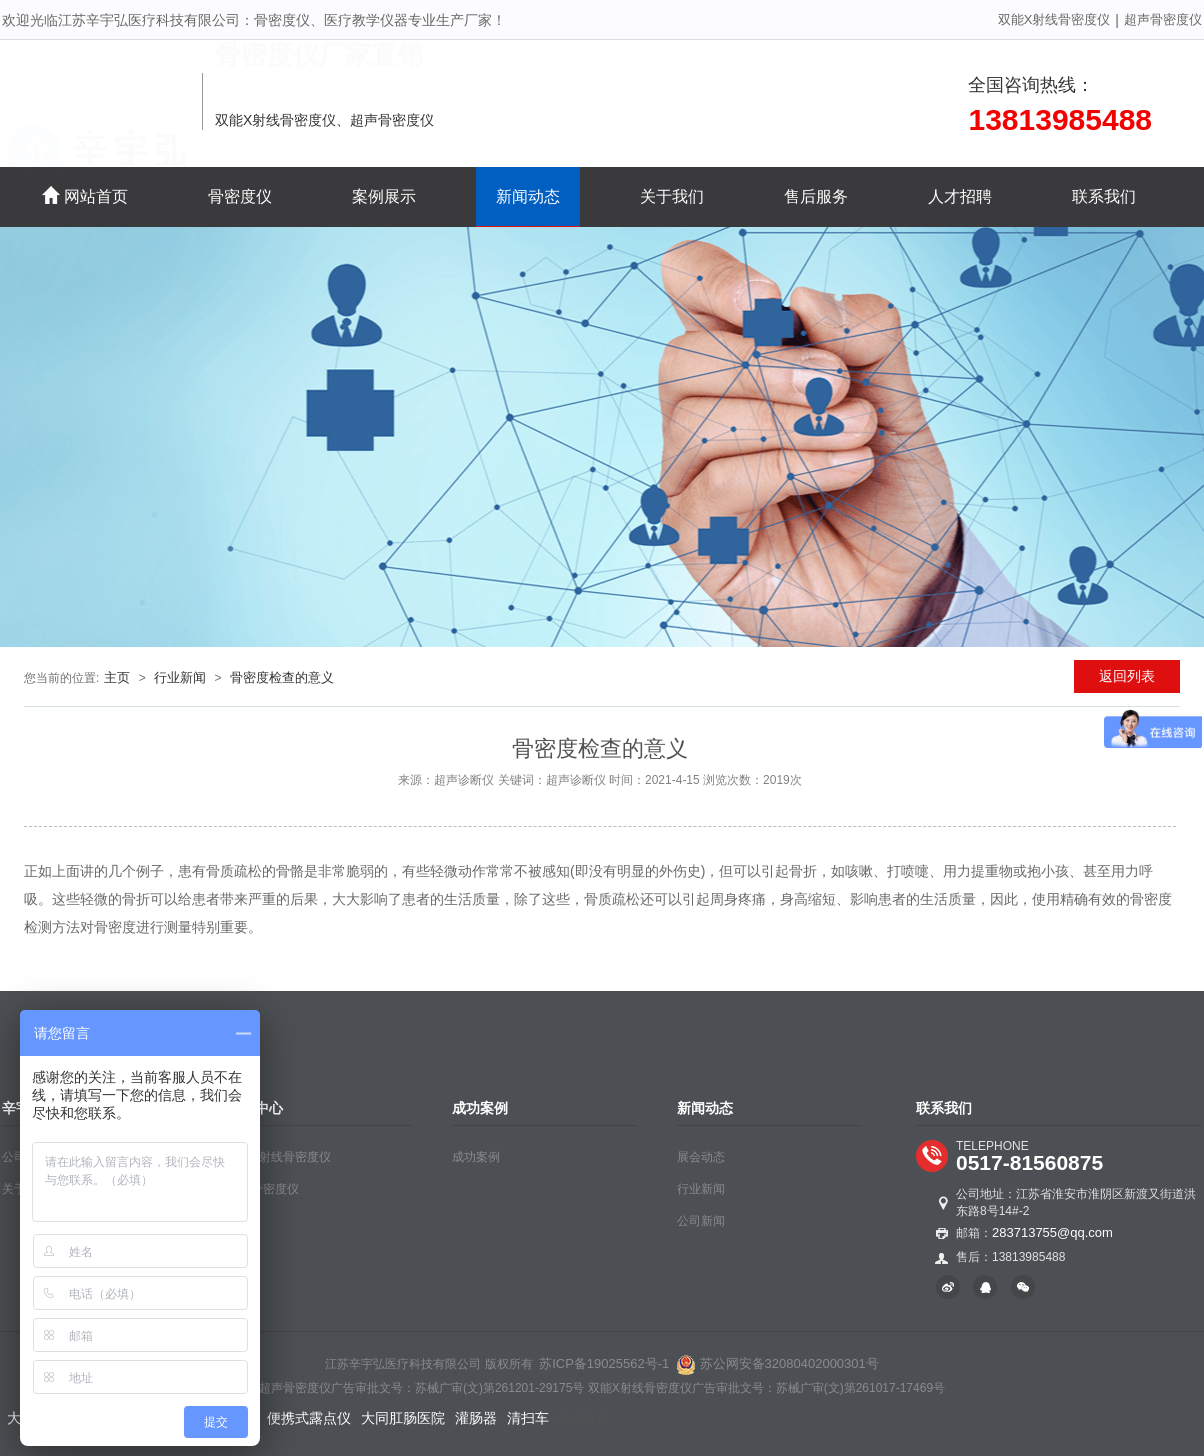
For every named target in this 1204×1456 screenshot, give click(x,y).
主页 (117, 677)
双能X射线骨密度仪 (1054, 19)
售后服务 (816, 196)
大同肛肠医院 (403, 1418)
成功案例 (476, 1157)
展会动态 (701, 1157)
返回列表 (1127, 676)
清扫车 (528, 1418)
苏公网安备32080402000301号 (777, 1363)
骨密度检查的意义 (282, 677)
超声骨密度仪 (1163, 19)
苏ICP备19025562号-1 (604, 1363)
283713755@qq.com (1052, 1232)
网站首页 (85, 195)
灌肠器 (476, 1418)
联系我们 (1104, 196)
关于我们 (672, 196)
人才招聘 (960, 196)
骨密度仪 (240, 196)
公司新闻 (701, 1221)
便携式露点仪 (309, 1418)
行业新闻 (180, 677)
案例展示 (384, 196)
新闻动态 (528, 196)
